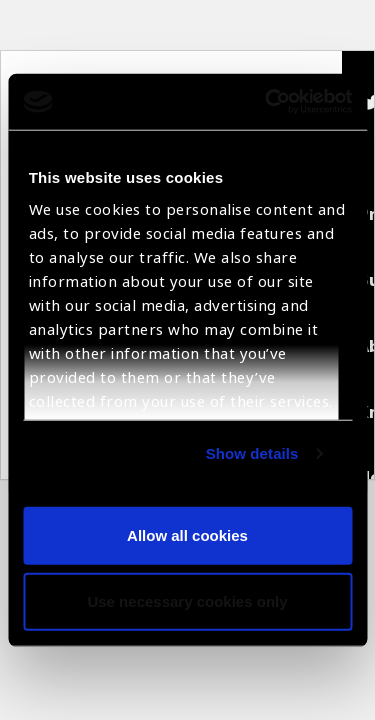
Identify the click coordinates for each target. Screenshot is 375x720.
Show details (252, 453)
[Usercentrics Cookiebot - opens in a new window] (267, 102)
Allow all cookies (187, 535)
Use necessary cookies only (187, 600)
